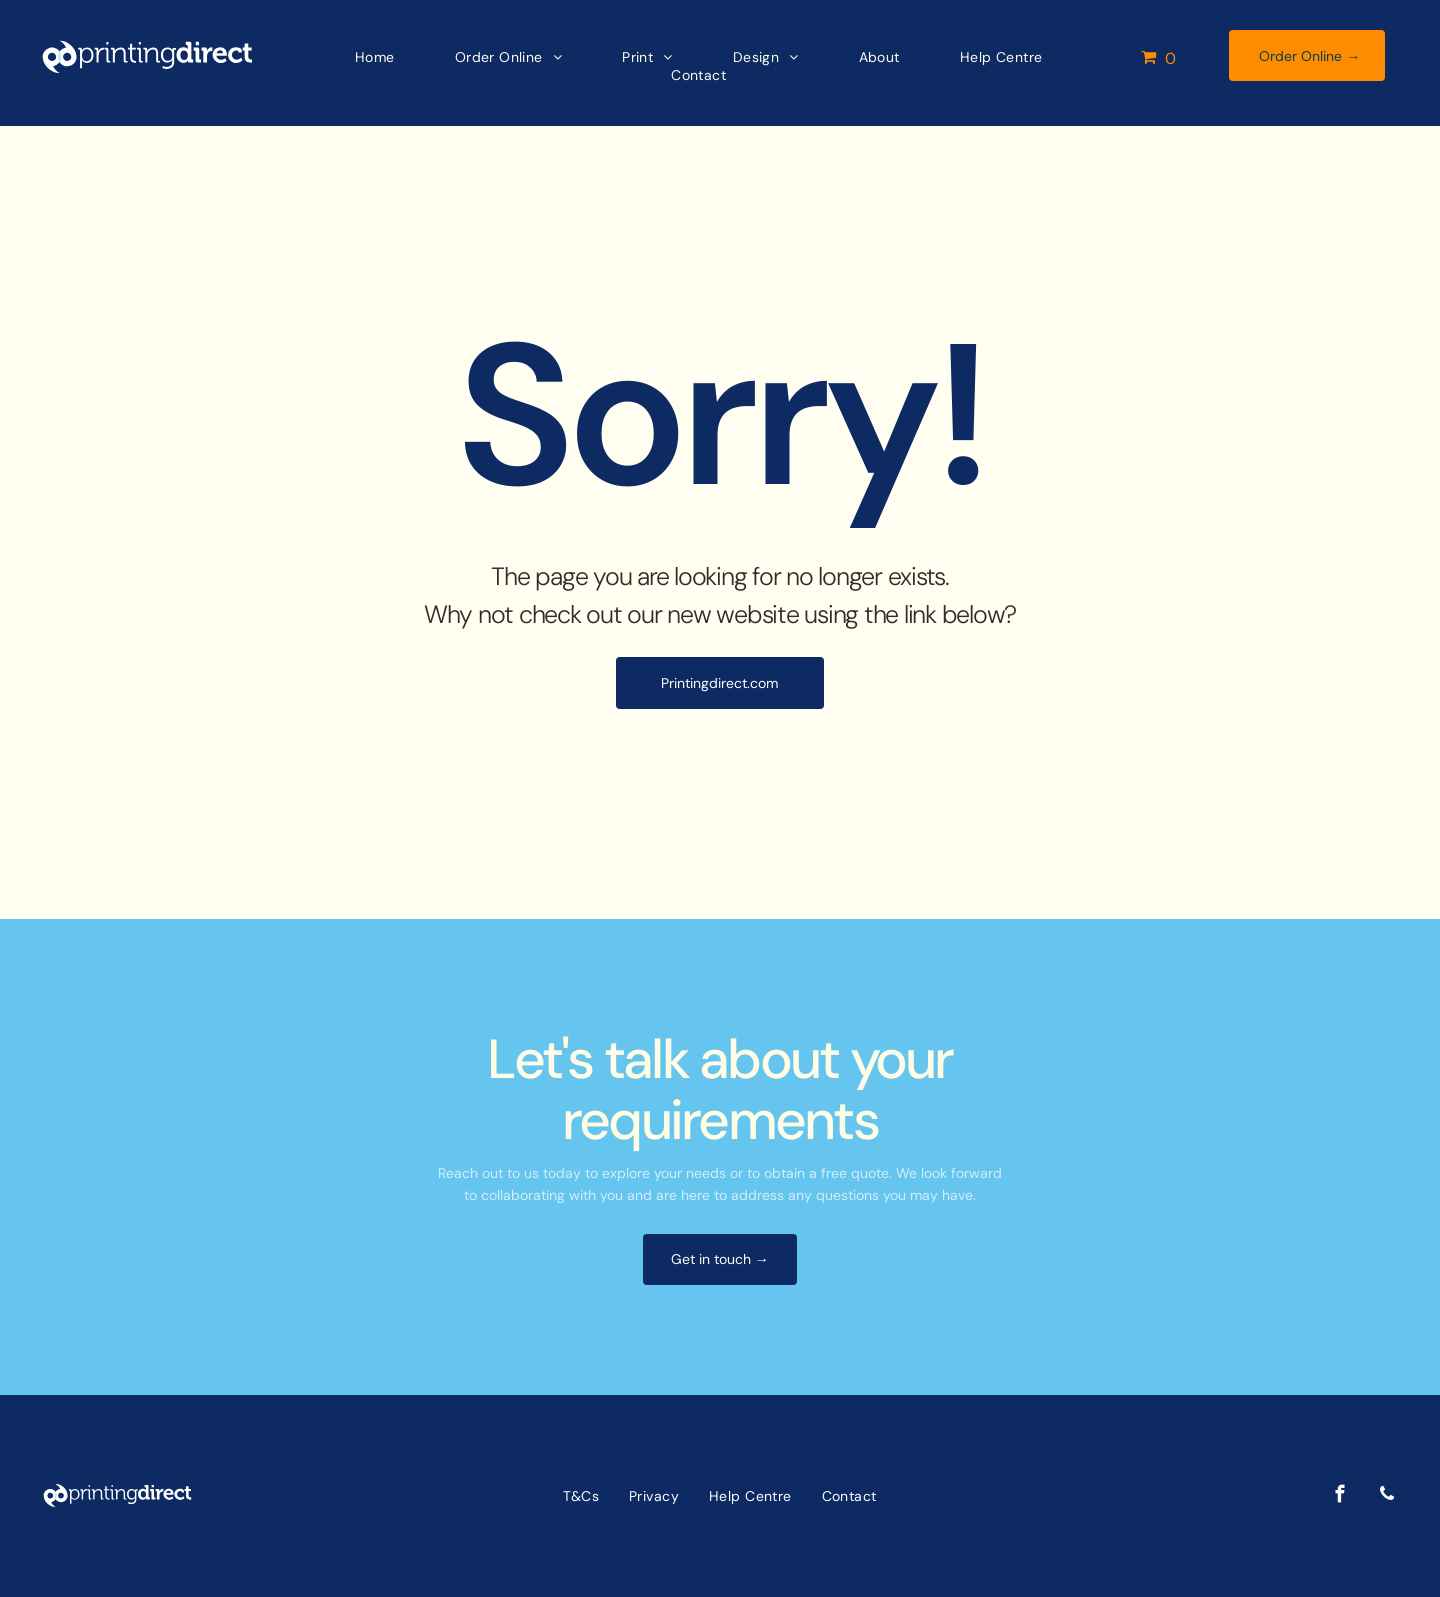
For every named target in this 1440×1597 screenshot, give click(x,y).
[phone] (1386, 1497)
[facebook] (1339, 1497)
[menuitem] (355, 57)
